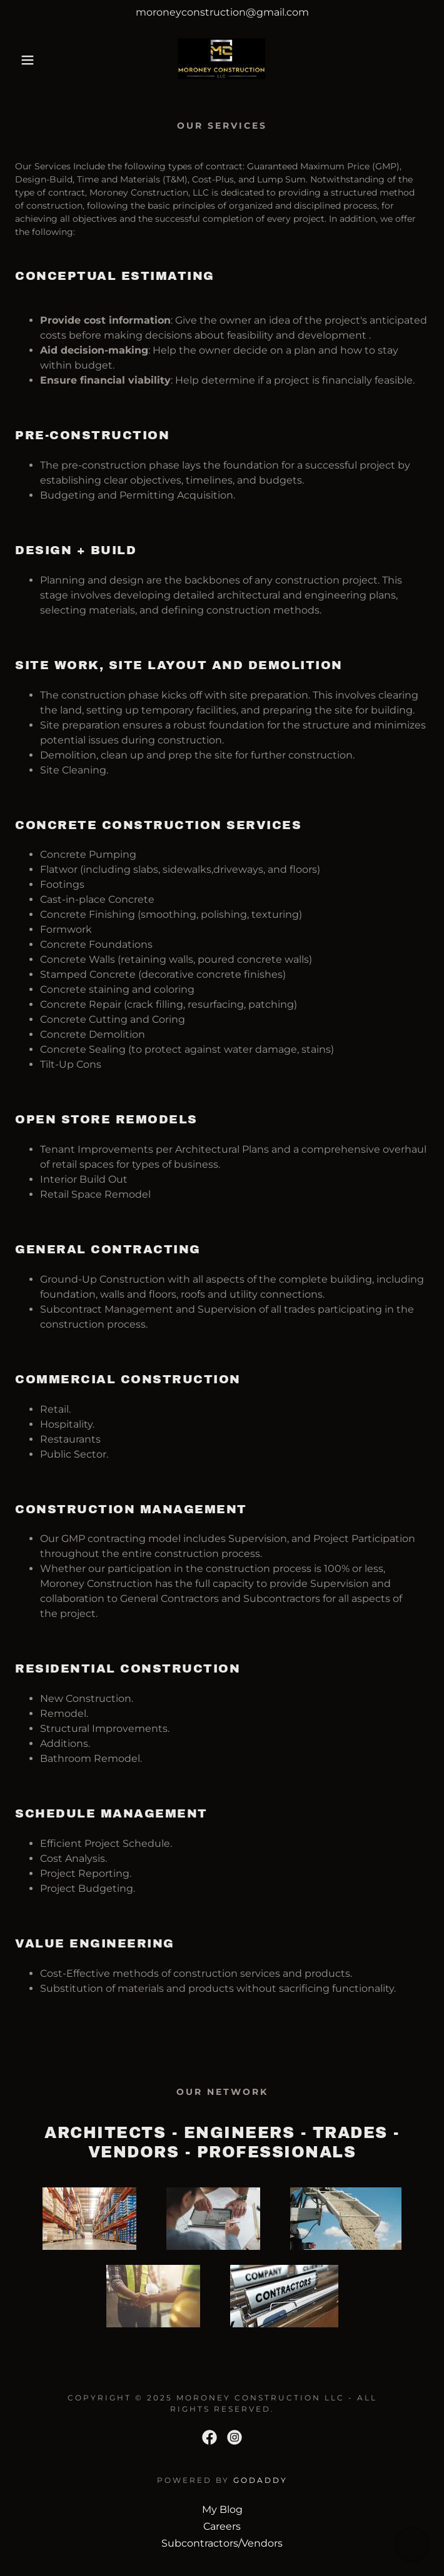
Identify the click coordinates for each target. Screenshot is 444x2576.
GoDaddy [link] (260, 2480)
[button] (29, 59)
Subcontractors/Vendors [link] (222, 2543)
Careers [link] (222, 2526)
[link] (222, 60)
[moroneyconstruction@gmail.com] (222, 12)
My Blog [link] (222, 2509)
